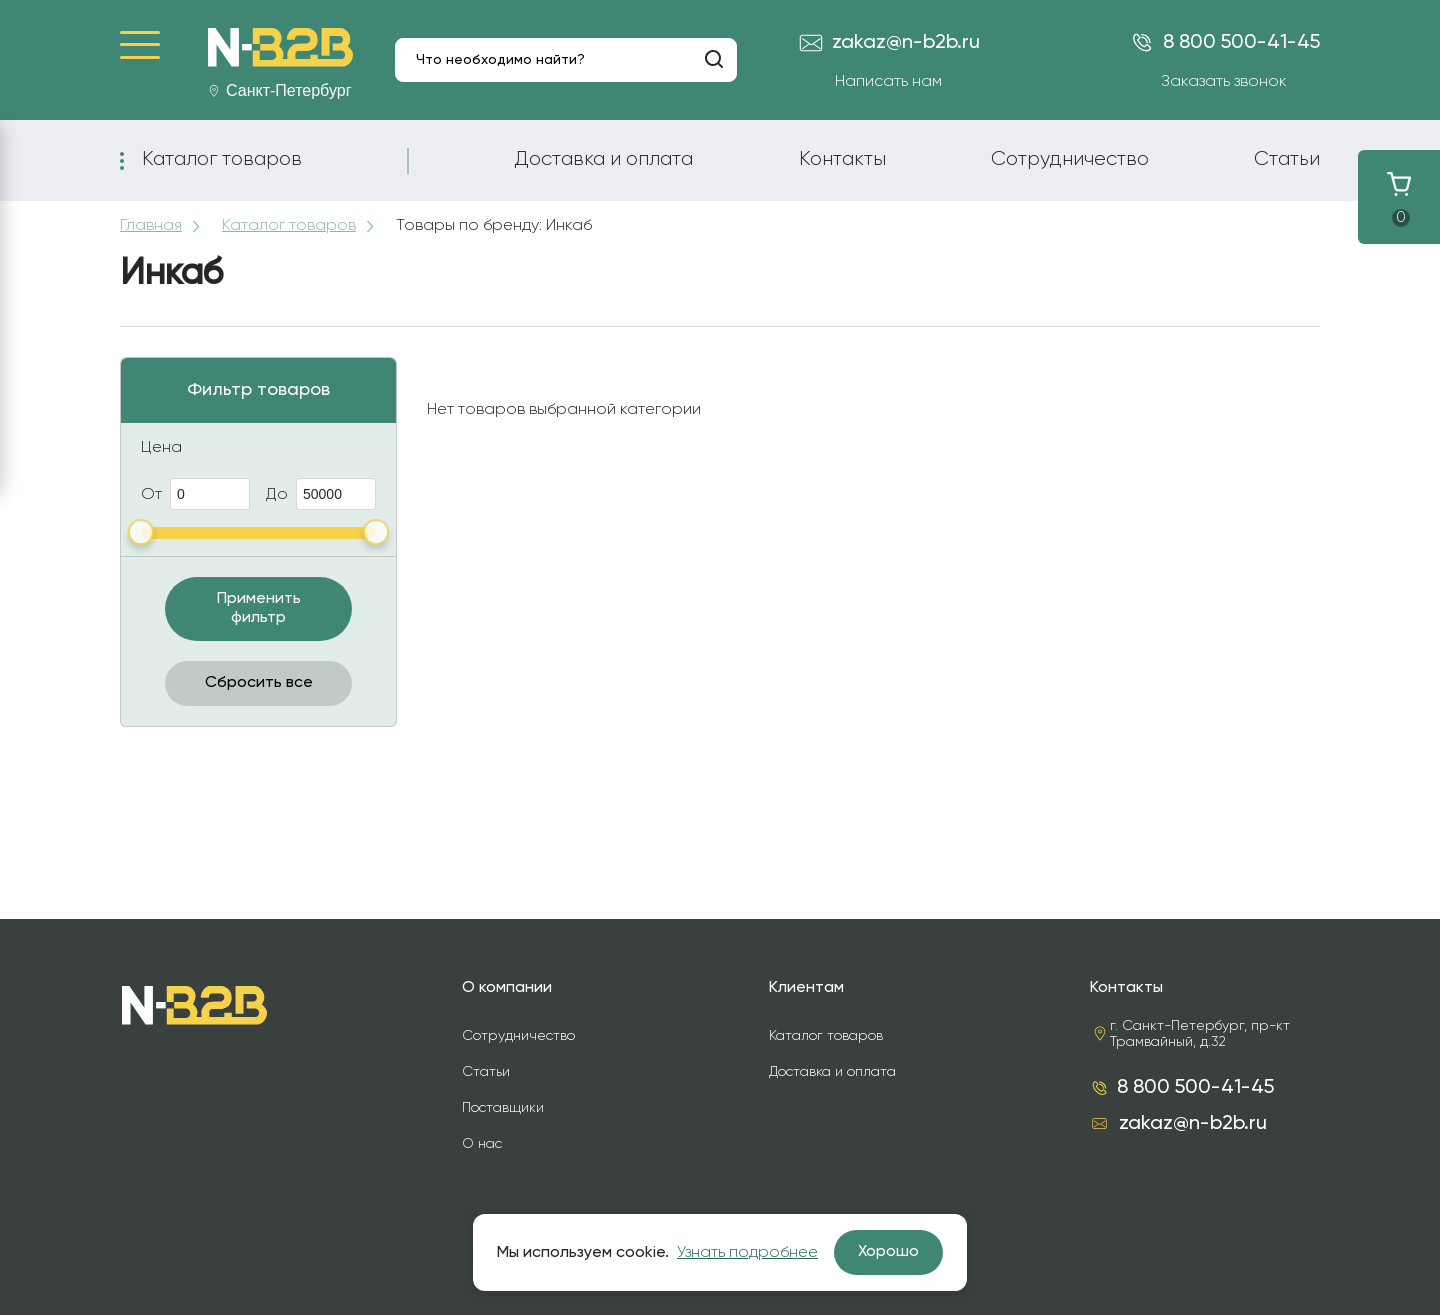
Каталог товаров (222, 159)
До (321, 494)
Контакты (842, 159)
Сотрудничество (1070, 159)
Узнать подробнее (747, 1253)
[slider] (141, 532)
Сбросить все (259, 683)
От (195, 494)
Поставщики (503, 1108)
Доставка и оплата (603, 159)
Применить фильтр (259, 608)
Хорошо (888, 1252)
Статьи (1287, 159)
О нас (482, 1144)
